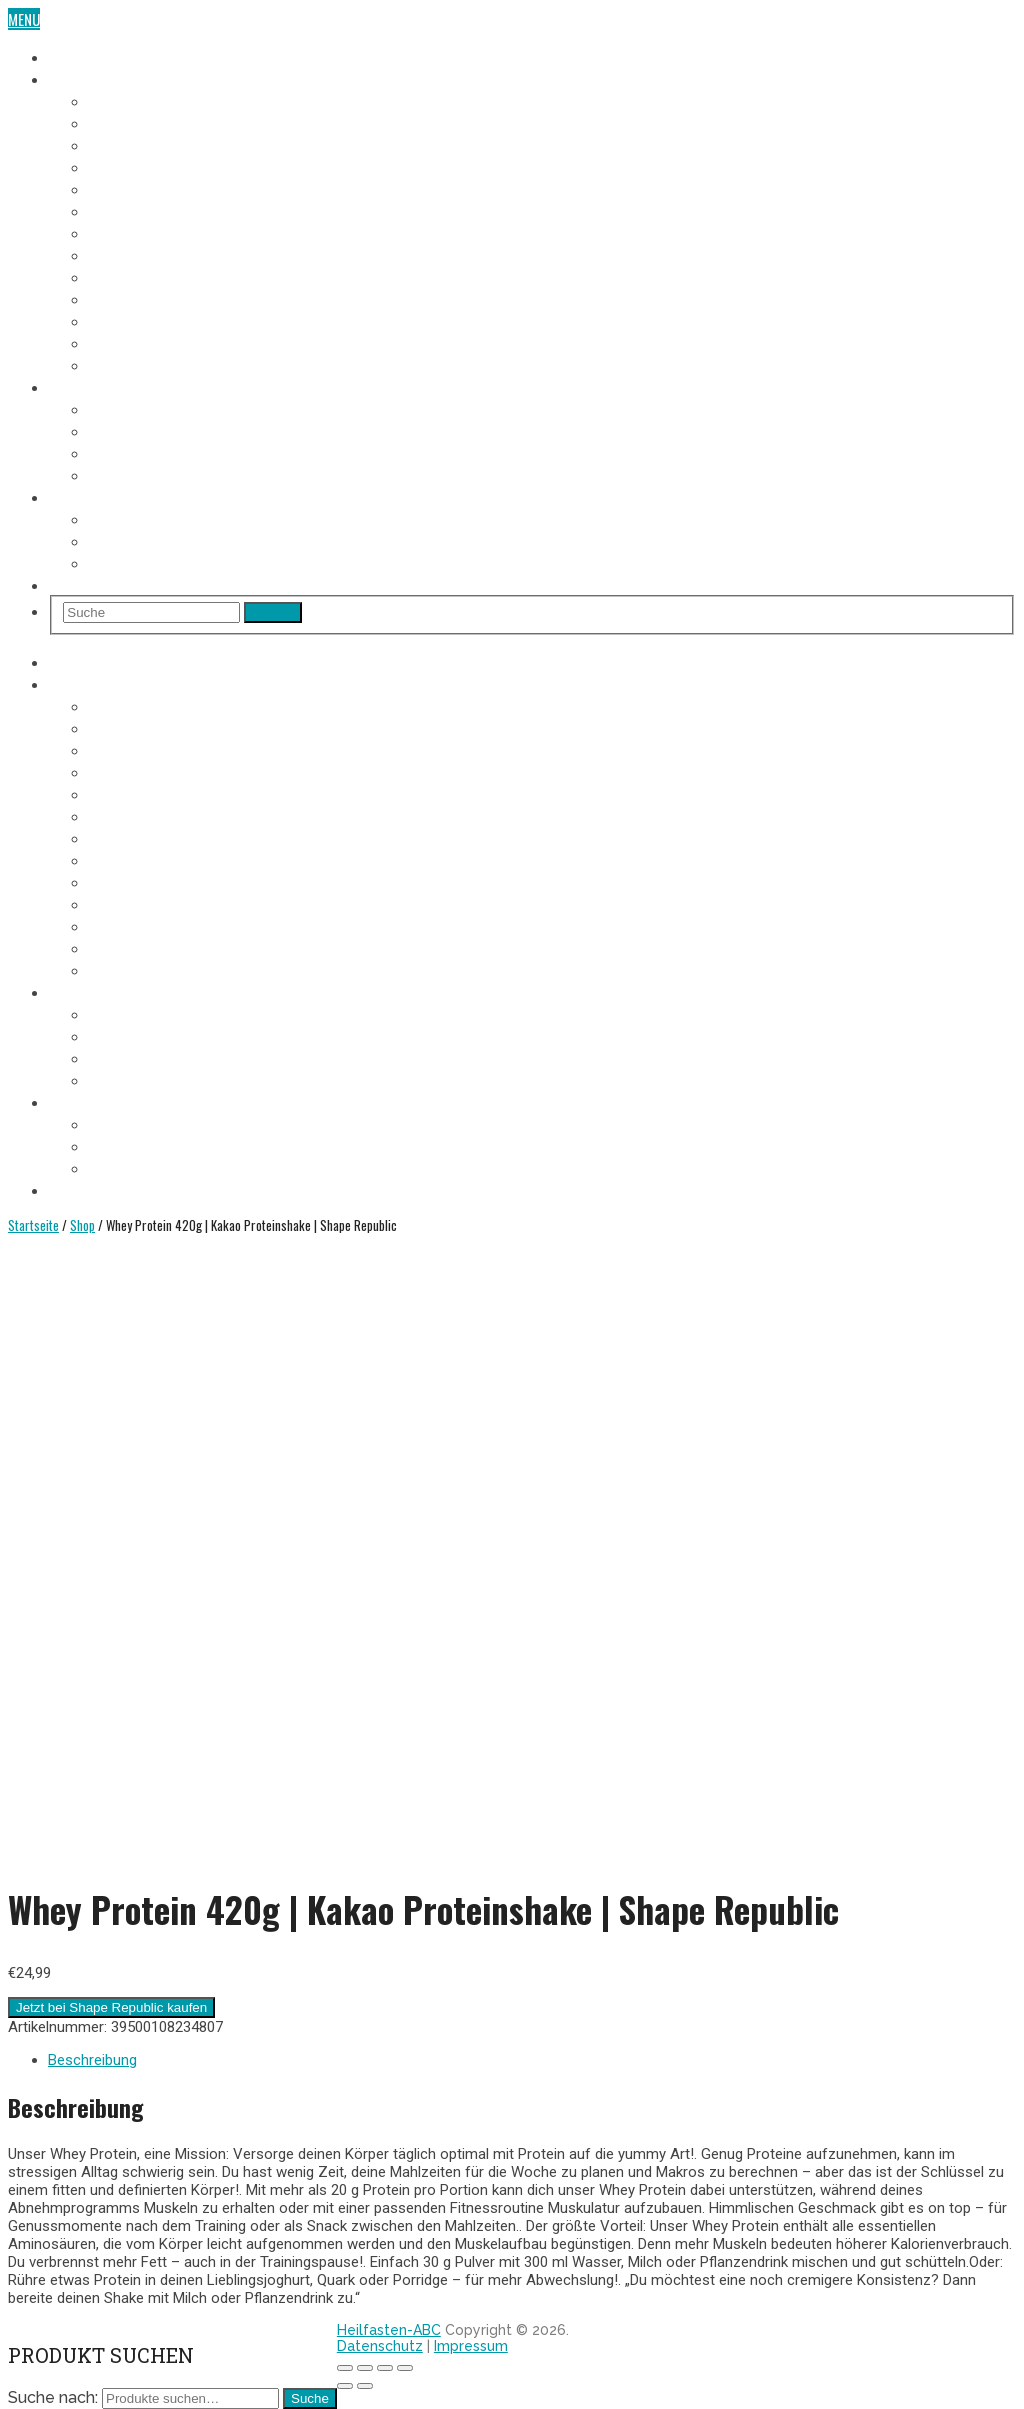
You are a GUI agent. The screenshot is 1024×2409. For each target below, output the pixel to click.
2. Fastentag (127, 122)
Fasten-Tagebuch (102, 78)
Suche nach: (53, 2397)
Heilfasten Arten (141, 452)
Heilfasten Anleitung (115, 386)
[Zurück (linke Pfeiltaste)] (345, 2386)
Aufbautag (121, 364)
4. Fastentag (127, 166)
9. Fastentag (127, 276)
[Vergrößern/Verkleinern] (405, 2368)
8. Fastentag (127, 254)
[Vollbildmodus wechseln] (385, 2368)
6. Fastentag (127, 210)
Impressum (471, 2346)
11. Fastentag (129, 320)
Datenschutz (380, 2346)
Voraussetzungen (145, 408)
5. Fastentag (127, 188)
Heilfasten (81, 56)
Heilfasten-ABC (389, 2330)
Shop (64, 584)
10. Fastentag (130, 298)
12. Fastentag (130, 342)
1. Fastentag (126, 100)
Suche (310, 2398)
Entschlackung (138, 474)
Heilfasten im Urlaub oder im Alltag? (205, 562)
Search (273, 612)
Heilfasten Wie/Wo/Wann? (130, 496)
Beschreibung (92, 2060)
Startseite (33, 1225)
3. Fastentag (127, 144)
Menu (24, 19)
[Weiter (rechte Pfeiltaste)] (365, 2386)
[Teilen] (365, 2368)
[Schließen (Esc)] (345, 2368)
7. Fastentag (127, 232)
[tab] (532, 2060)
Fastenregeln (130, 430)
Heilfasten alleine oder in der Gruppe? (210, 540)
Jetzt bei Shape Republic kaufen (111, 2007)
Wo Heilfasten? (136, 518)
